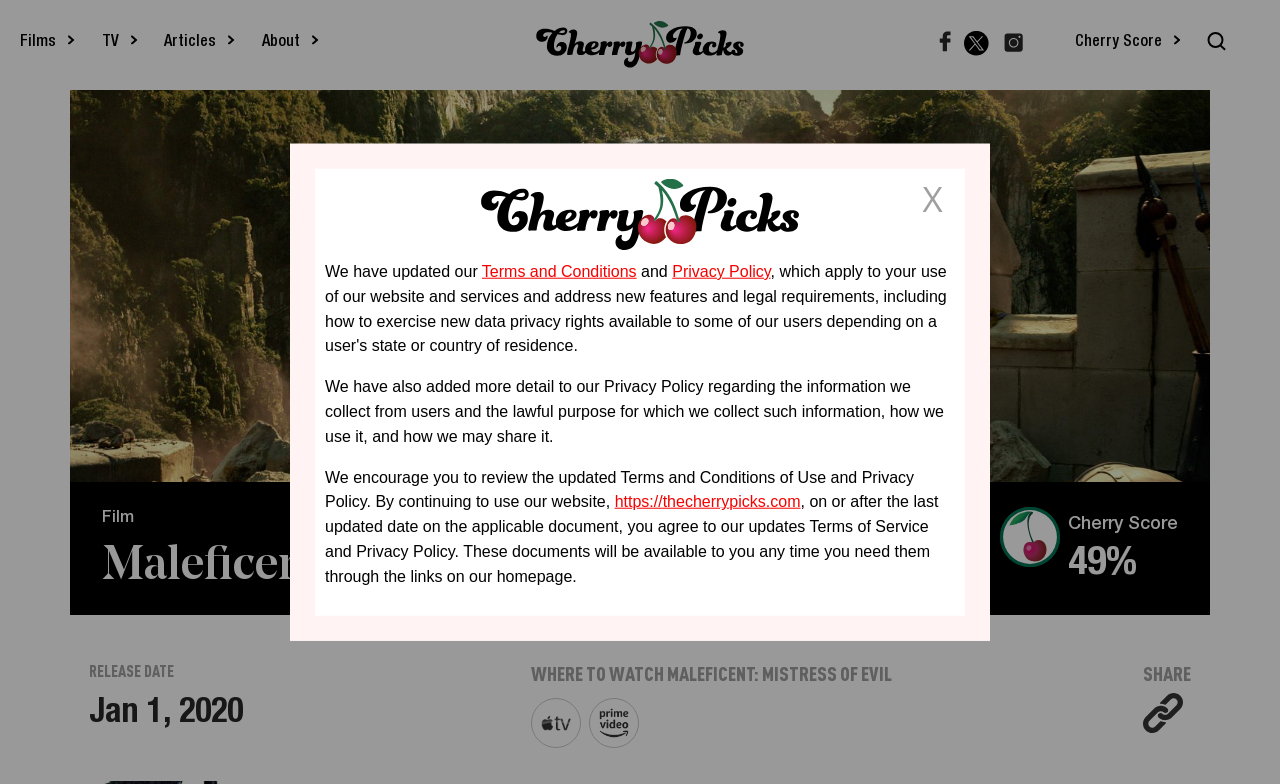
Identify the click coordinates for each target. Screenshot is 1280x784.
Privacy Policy (721, 271)
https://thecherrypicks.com (708, 501)
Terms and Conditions (559, 271)
